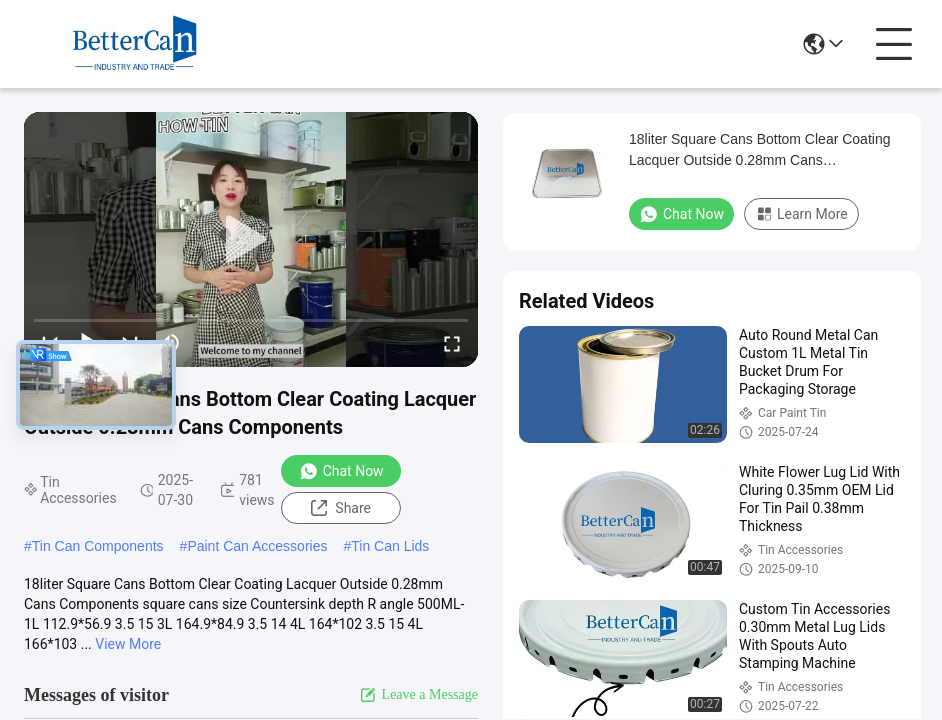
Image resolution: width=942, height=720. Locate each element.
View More (128, 644)
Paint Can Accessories (257, 546)
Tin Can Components (98, 546)
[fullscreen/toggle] (452, 343)
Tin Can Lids (390, 546)
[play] (251, 240)
